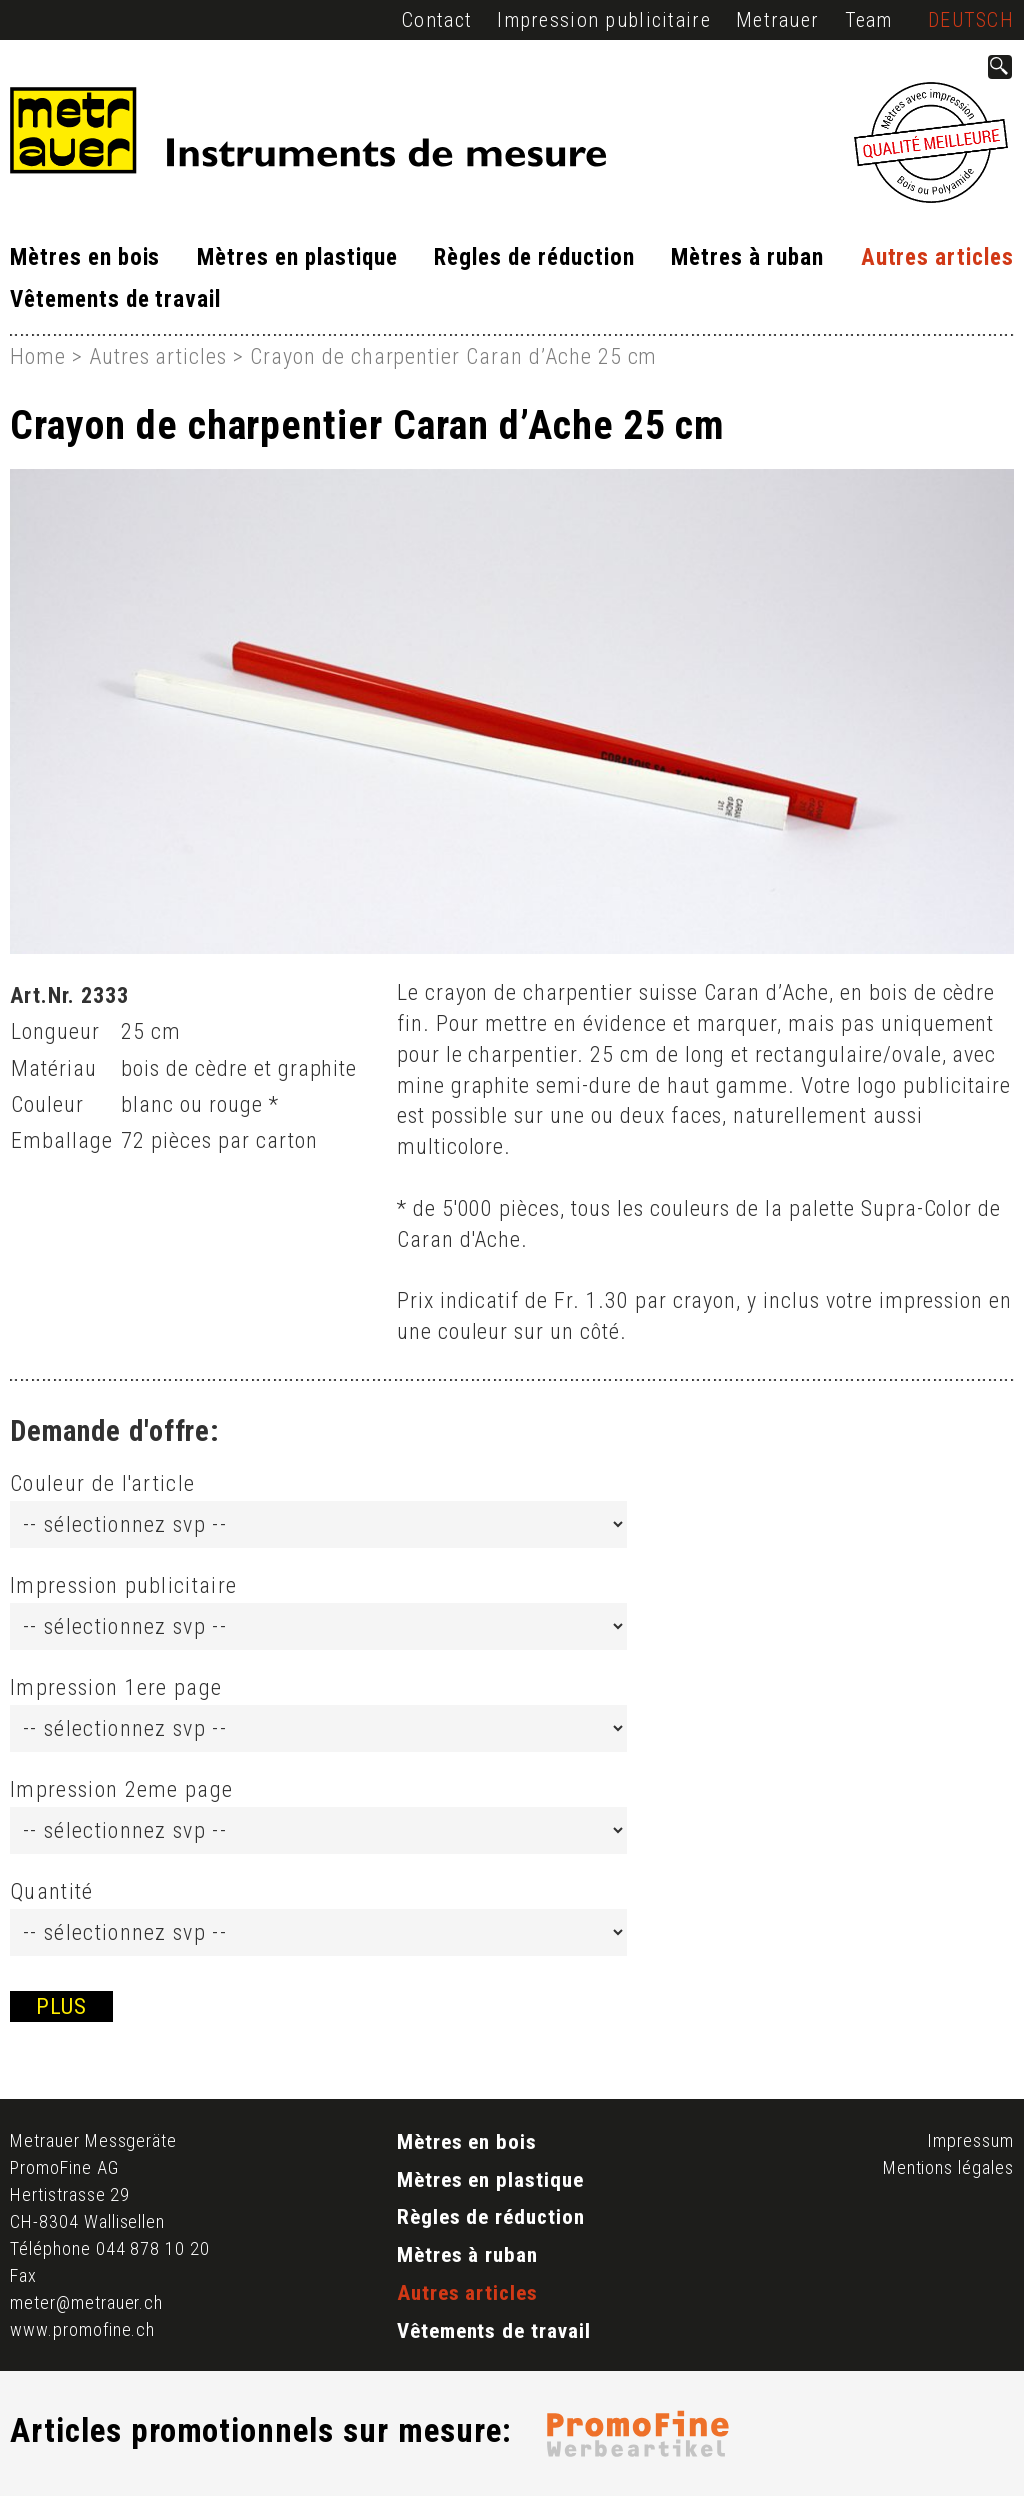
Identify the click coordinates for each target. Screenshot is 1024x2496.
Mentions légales (948, 2167)
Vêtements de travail (115, 299)
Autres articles (937, 257)
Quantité (52, 1891)
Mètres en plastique (297, 257)
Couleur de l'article (102, 1483)
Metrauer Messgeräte (93, 2140)
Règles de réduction (534, 257)
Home (38, 356)
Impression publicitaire (603, 20)
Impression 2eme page (121, 1789)
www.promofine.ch (82, 2329)
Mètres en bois (85, 257)
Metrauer (777, 20)
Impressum (970, 2140)
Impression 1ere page (116, 1687)
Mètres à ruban (747, 257)
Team (869, 20)
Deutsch (971, 20)
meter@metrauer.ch (86, 2302)
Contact (437, 20)
